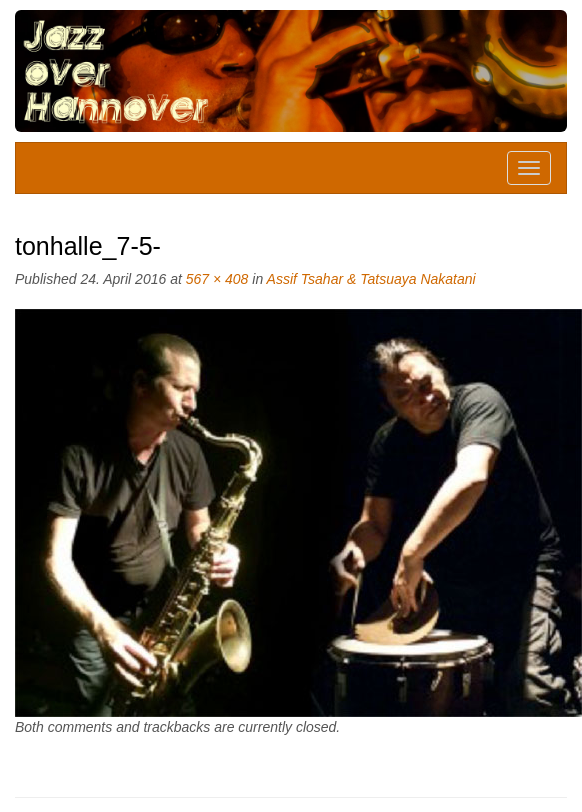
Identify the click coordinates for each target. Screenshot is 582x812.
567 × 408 (217, 279)
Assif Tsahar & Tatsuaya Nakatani (371, 279)
